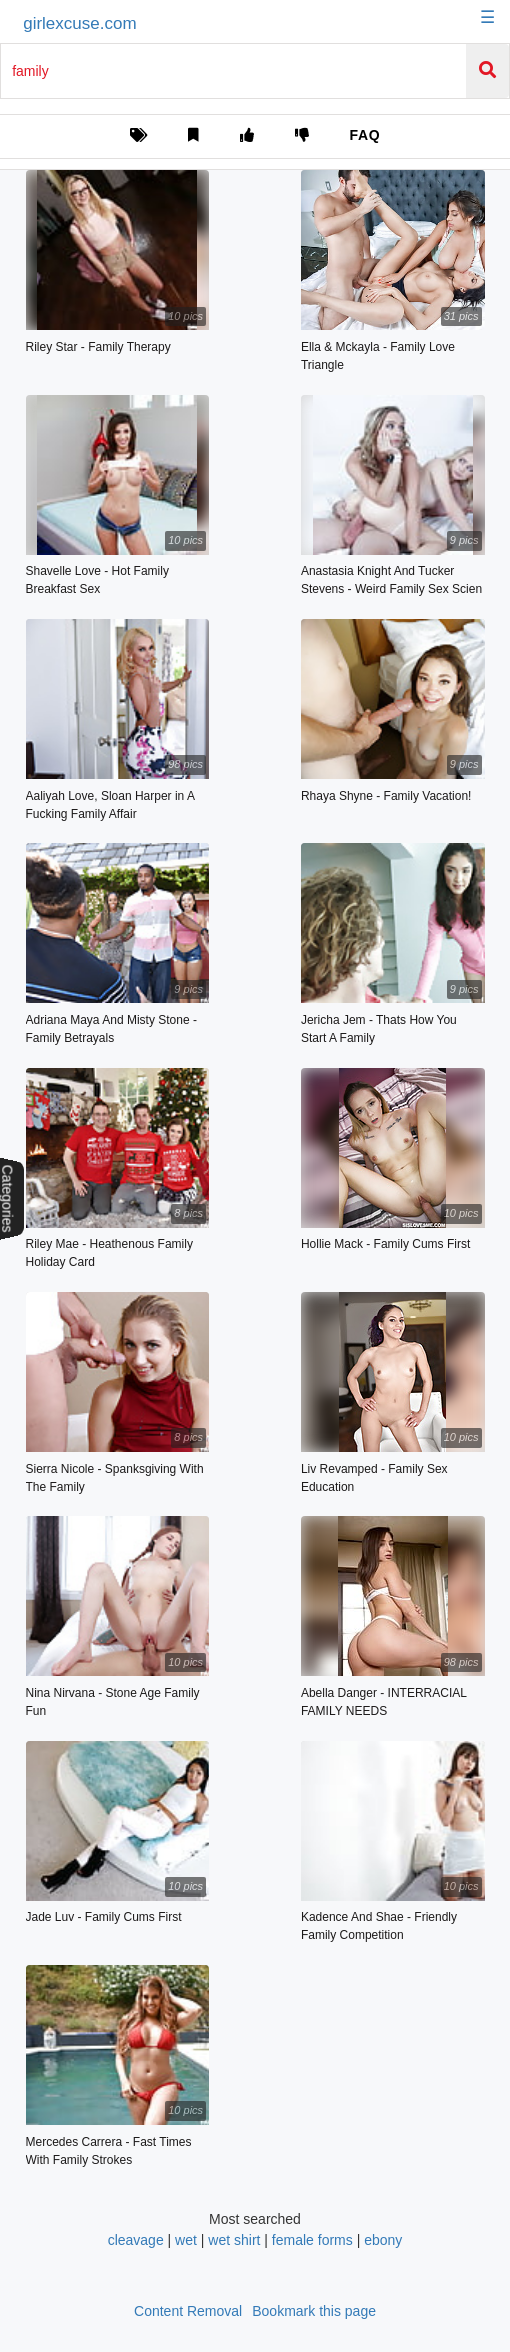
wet (186, 2240)
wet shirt (234, 2240)
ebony (383, 2240)
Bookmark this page (314, 2311)
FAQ (364, 135)
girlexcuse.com (79, 23)
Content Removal (188, 2311)
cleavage (136, 2240)
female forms (312, 2240)
